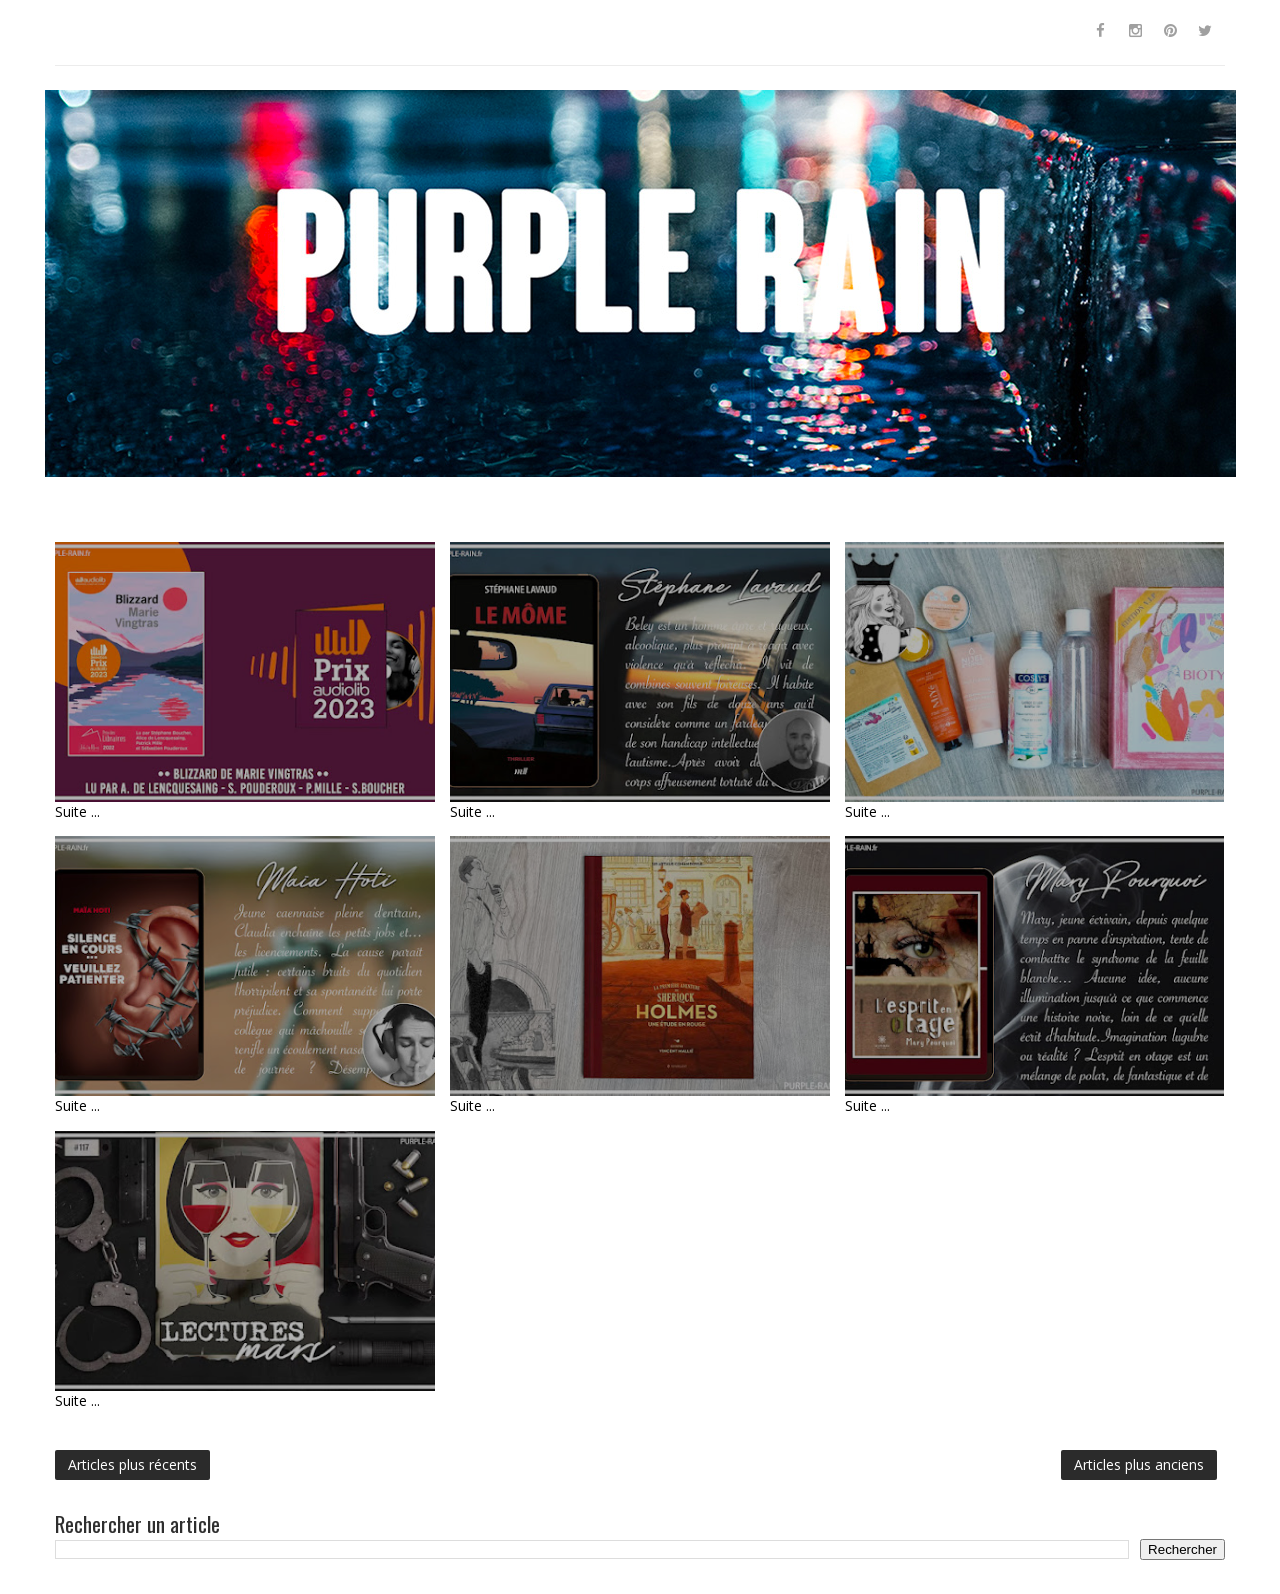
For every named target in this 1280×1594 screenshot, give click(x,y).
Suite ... (77, 811)
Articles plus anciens (1139, 1464)
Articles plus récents (132, 1464)
